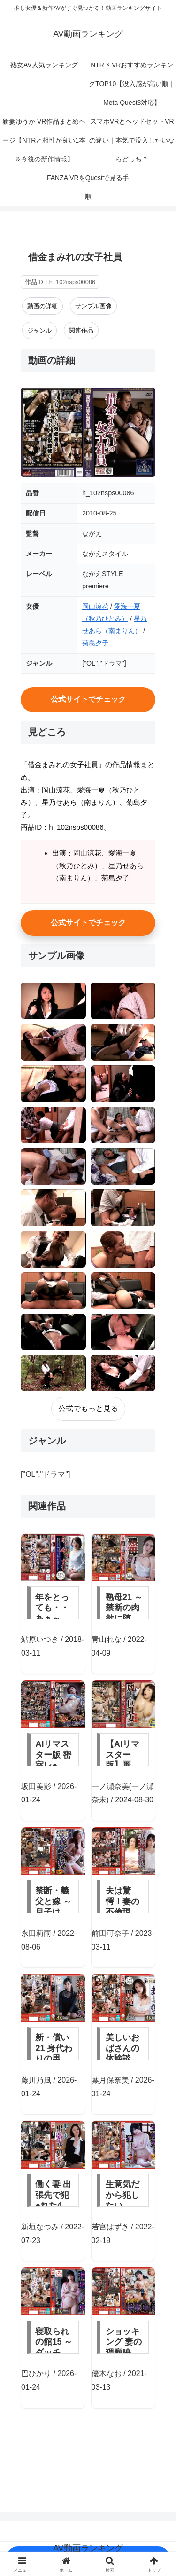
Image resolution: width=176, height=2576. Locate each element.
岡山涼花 (95, 606)
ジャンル (39, 330)
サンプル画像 (93, 305)
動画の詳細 (42, 305)
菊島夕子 (95, 643)
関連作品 (81, 330)
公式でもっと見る (88, 1408)
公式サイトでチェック (88, 699)
